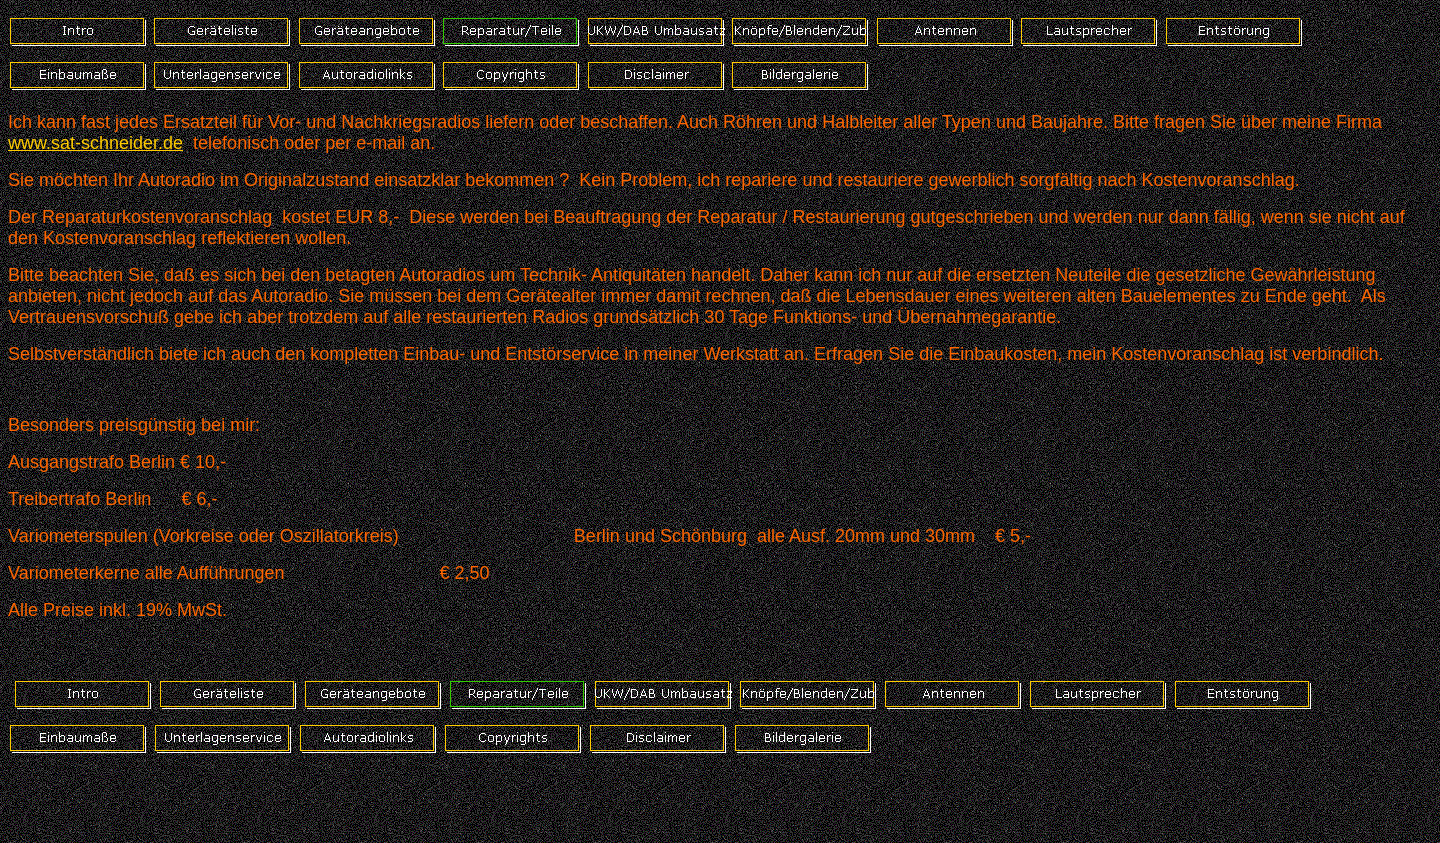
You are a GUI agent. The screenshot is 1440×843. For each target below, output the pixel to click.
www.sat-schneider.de (95, 143)
